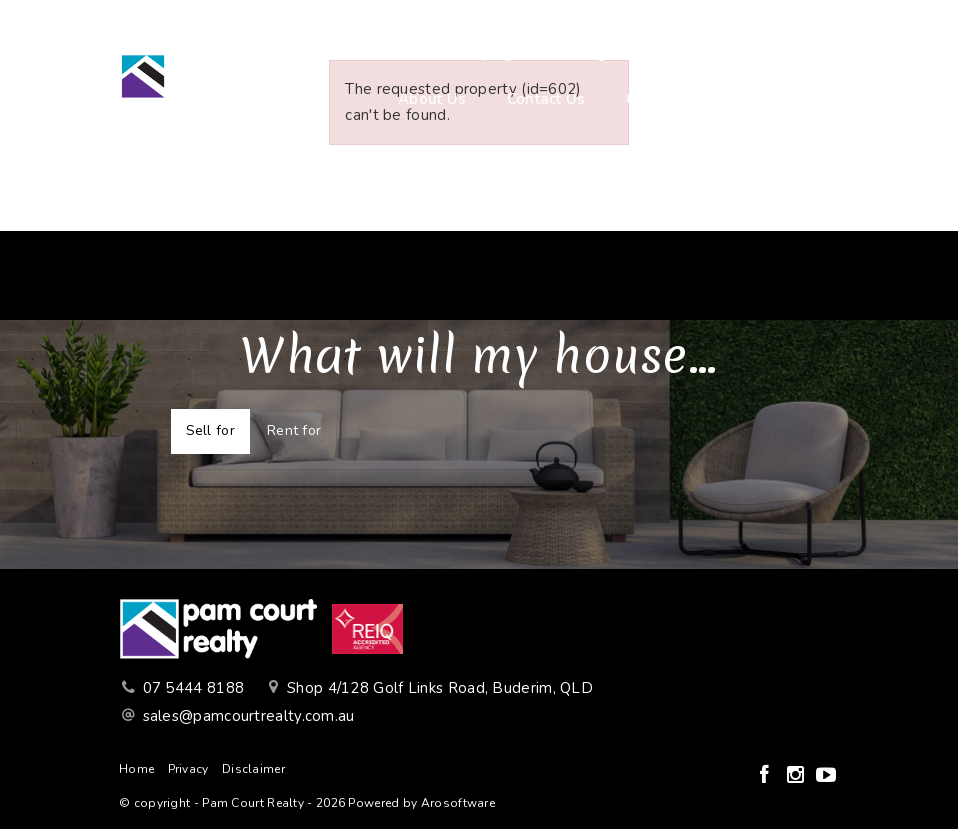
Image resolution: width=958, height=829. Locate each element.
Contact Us (546, 99)
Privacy (188, 769)
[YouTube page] (826, 776)
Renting (675, 53)
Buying (487, 53)
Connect (655, 99)
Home (400, 53)
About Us (432, 99)
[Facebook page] (766, 776)
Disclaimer (253, 769)
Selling (580, 53)
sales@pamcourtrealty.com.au (249, 716)
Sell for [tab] (210, 430)
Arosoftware (458, 803)
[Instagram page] (797, 776)
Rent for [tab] (294, 430)
